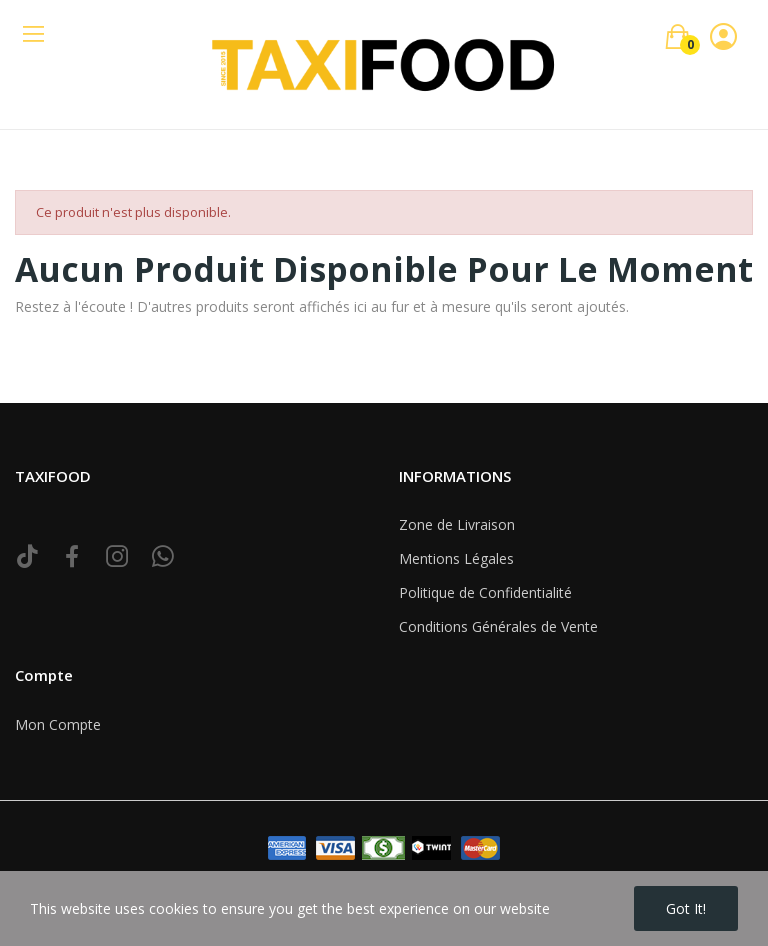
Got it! (686, 908)
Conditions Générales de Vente (498, 626)
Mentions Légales (456, 558)
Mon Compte (58, 724)
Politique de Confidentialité (485, 592)
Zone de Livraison (457, 524)
